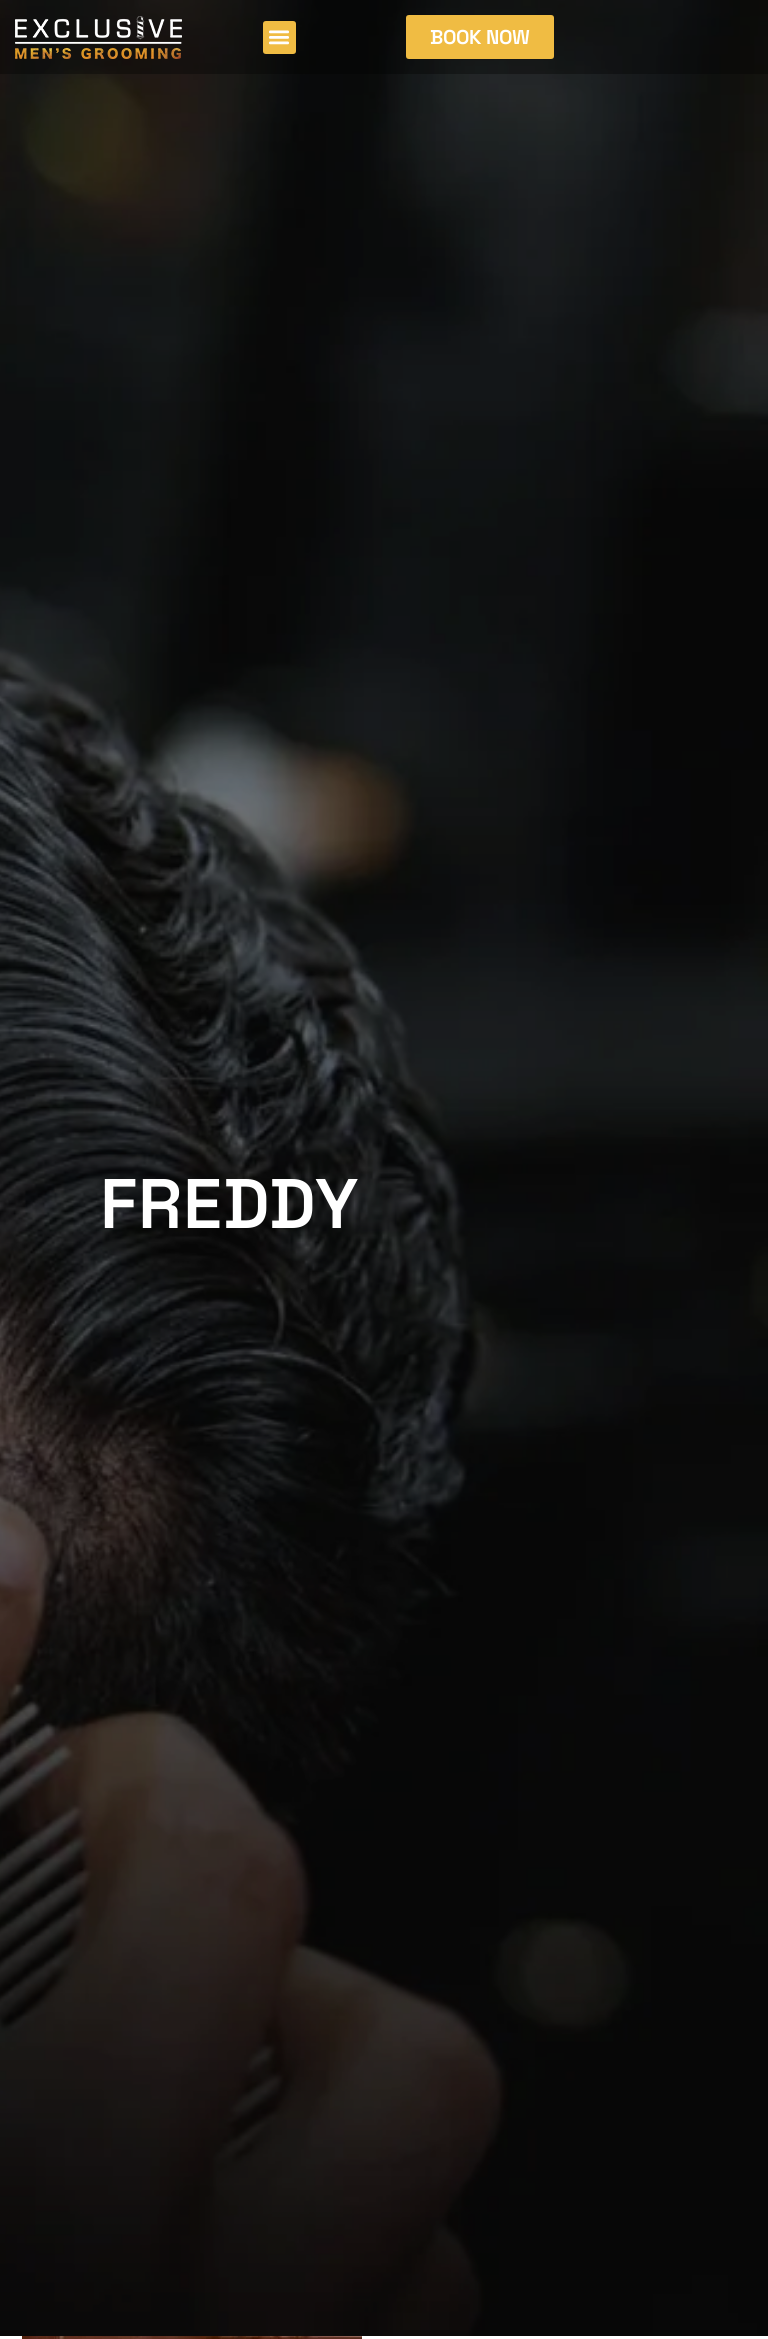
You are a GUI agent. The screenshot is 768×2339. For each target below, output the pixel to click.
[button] (279, 37)
